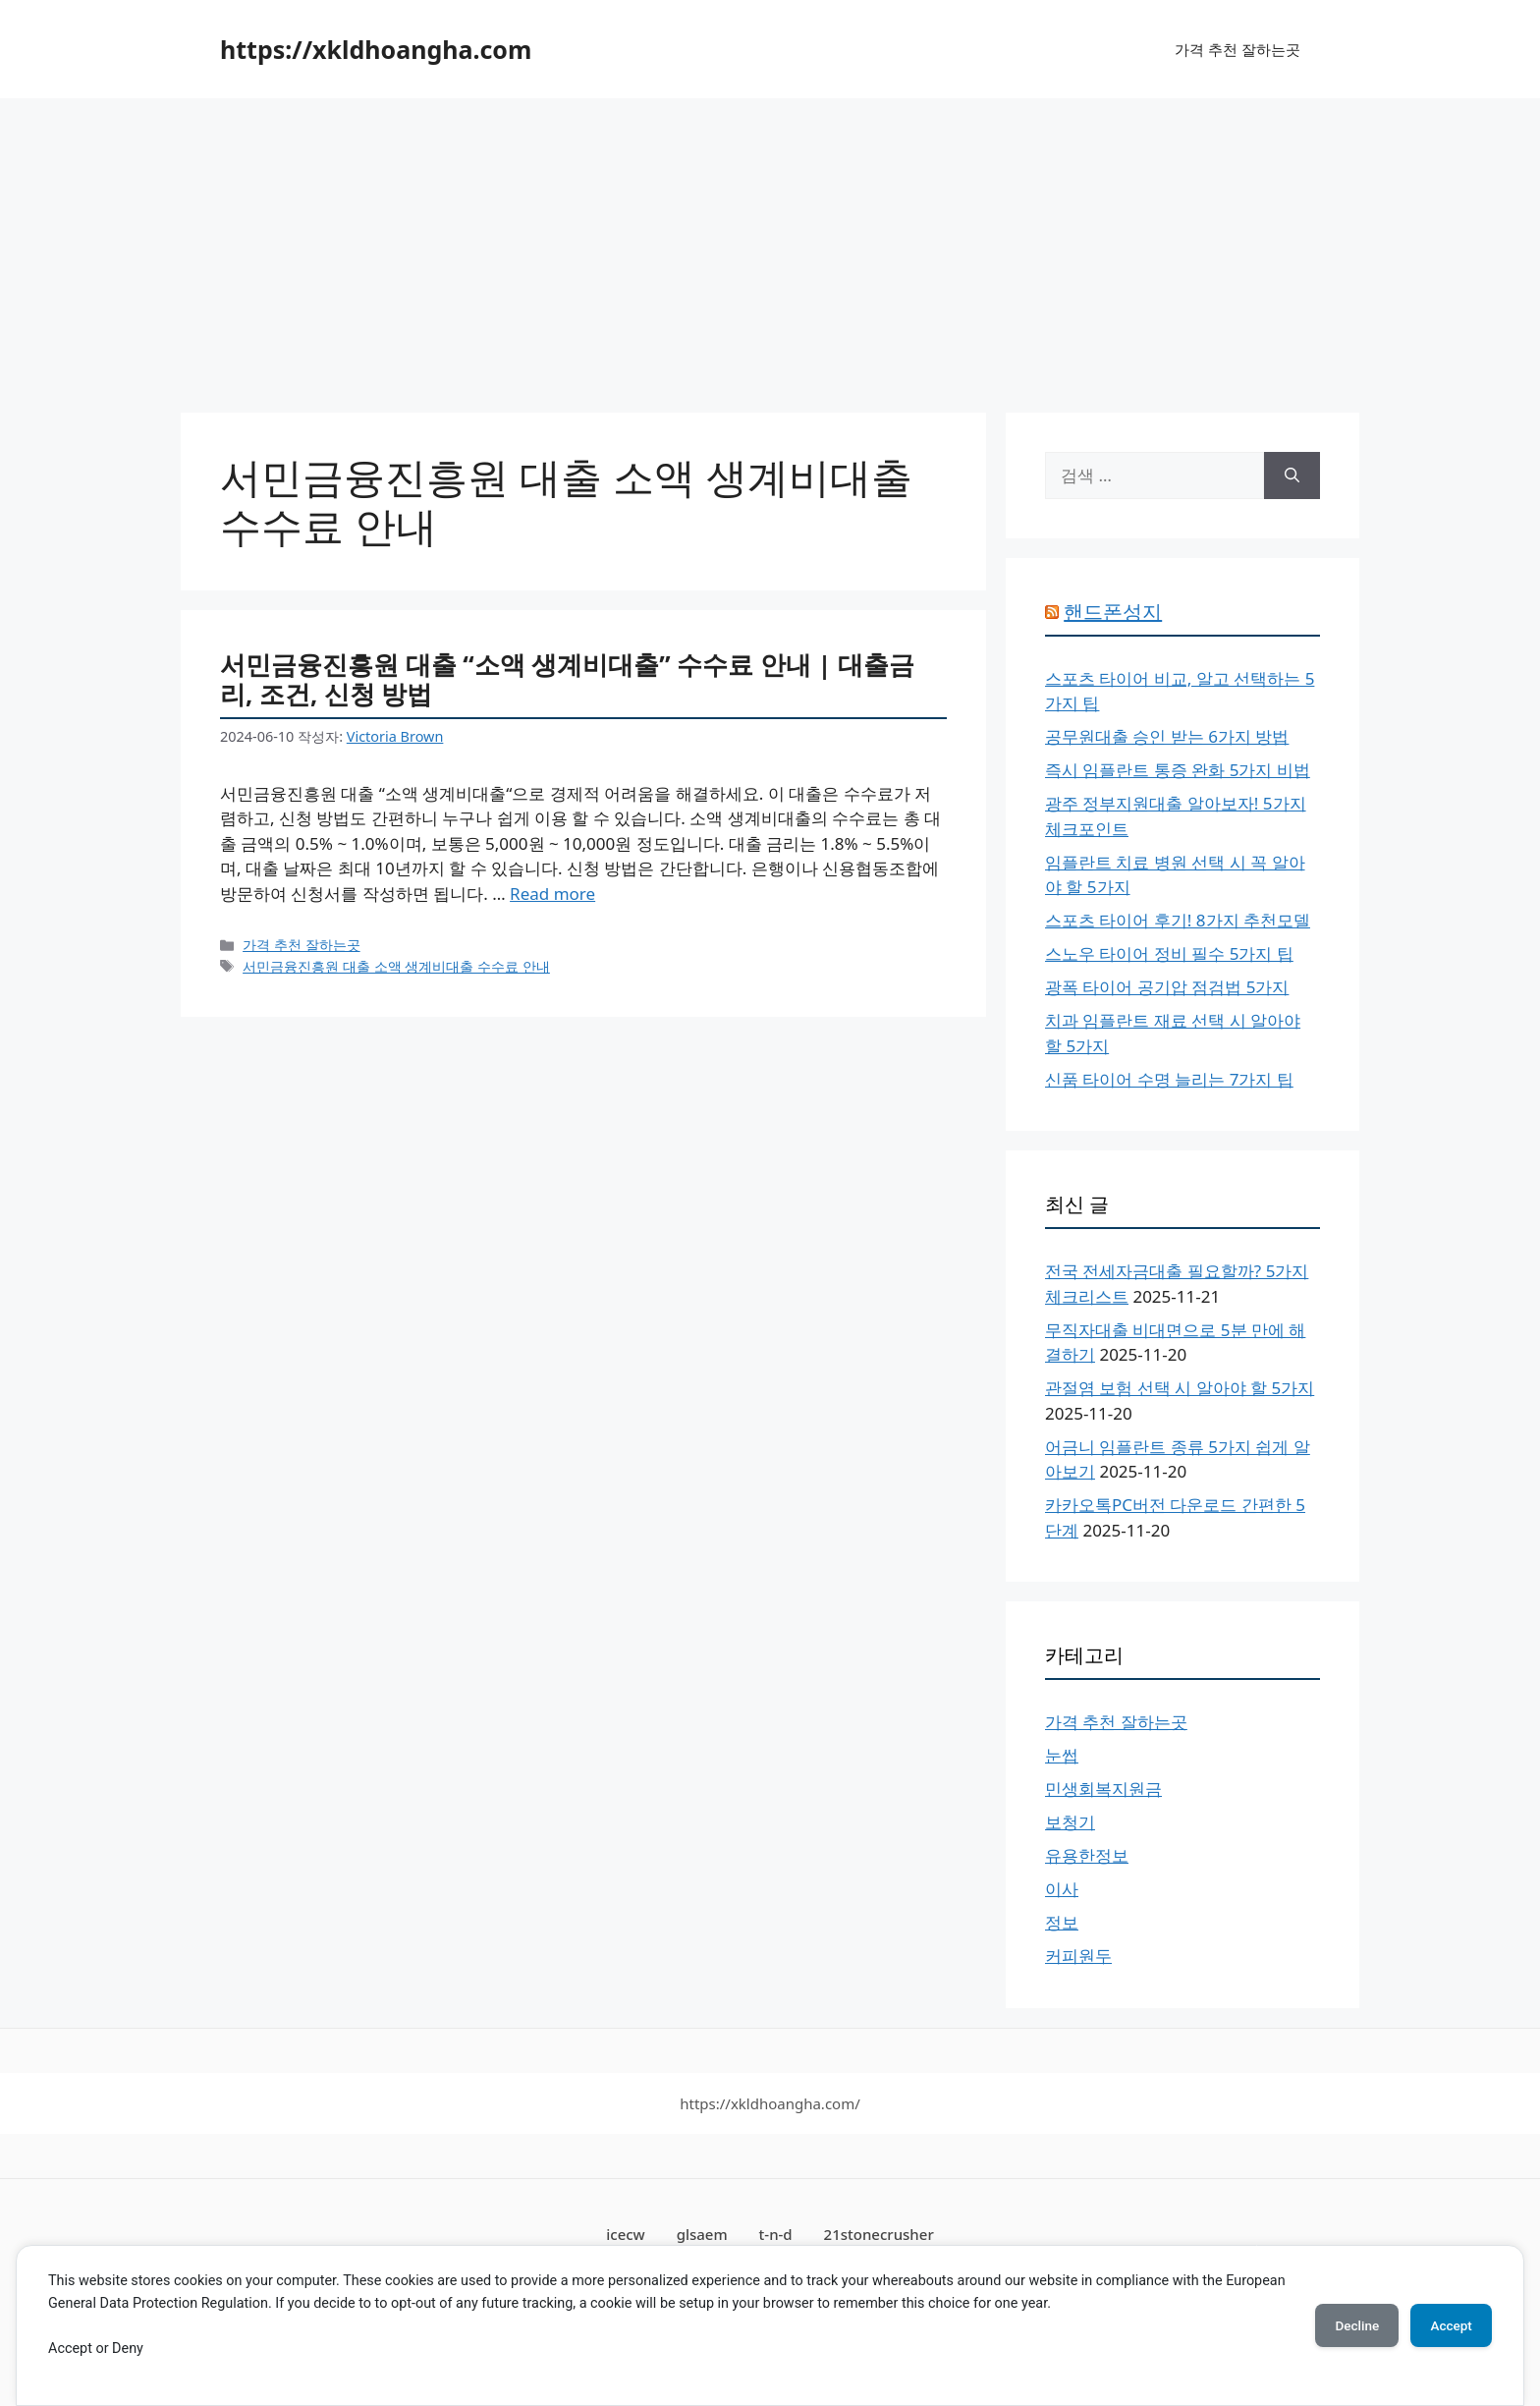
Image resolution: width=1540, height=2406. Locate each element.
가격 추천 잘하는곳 (1237, 49)
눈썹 (1061, 1755)
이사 (1061, 1888)
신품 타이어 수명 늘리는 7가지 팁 (1169, 1079)
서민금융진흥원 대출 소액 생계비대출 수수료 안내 (396, 966)
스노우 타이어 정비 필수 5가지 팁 (1169, 953)
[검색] (1292, 475)
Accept (1446, 2325)
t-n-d (776, 2234)
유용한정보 (1086, 1855)
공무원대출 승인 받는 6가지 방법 (1167, 736)
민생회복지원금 (1103, 1788)
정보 (1061, 1922)
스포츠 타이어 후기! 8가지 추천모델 (1177, 920)
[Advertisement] (770, 245)
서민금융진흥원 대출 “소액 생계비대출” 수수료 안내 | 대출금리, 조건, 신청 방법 (567, 679)
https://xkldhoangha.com (375, 49)
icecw (625, 2234)
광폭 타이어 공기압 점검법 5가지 (1167, 987)
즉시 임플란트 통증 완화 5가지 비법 (1177, 769)
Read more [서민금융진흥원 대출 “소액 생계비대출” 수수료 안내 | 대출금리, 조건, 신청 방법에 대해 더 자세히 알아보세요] (552, 893)
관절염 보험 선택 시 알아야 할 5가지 (1179, 1387)
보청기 (1070, 1822)
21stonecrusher (879, 2234)
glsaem (702, 2234)
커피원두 (1078, 1955)
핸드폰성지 (1113, 611)
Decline (1343, 2325)
